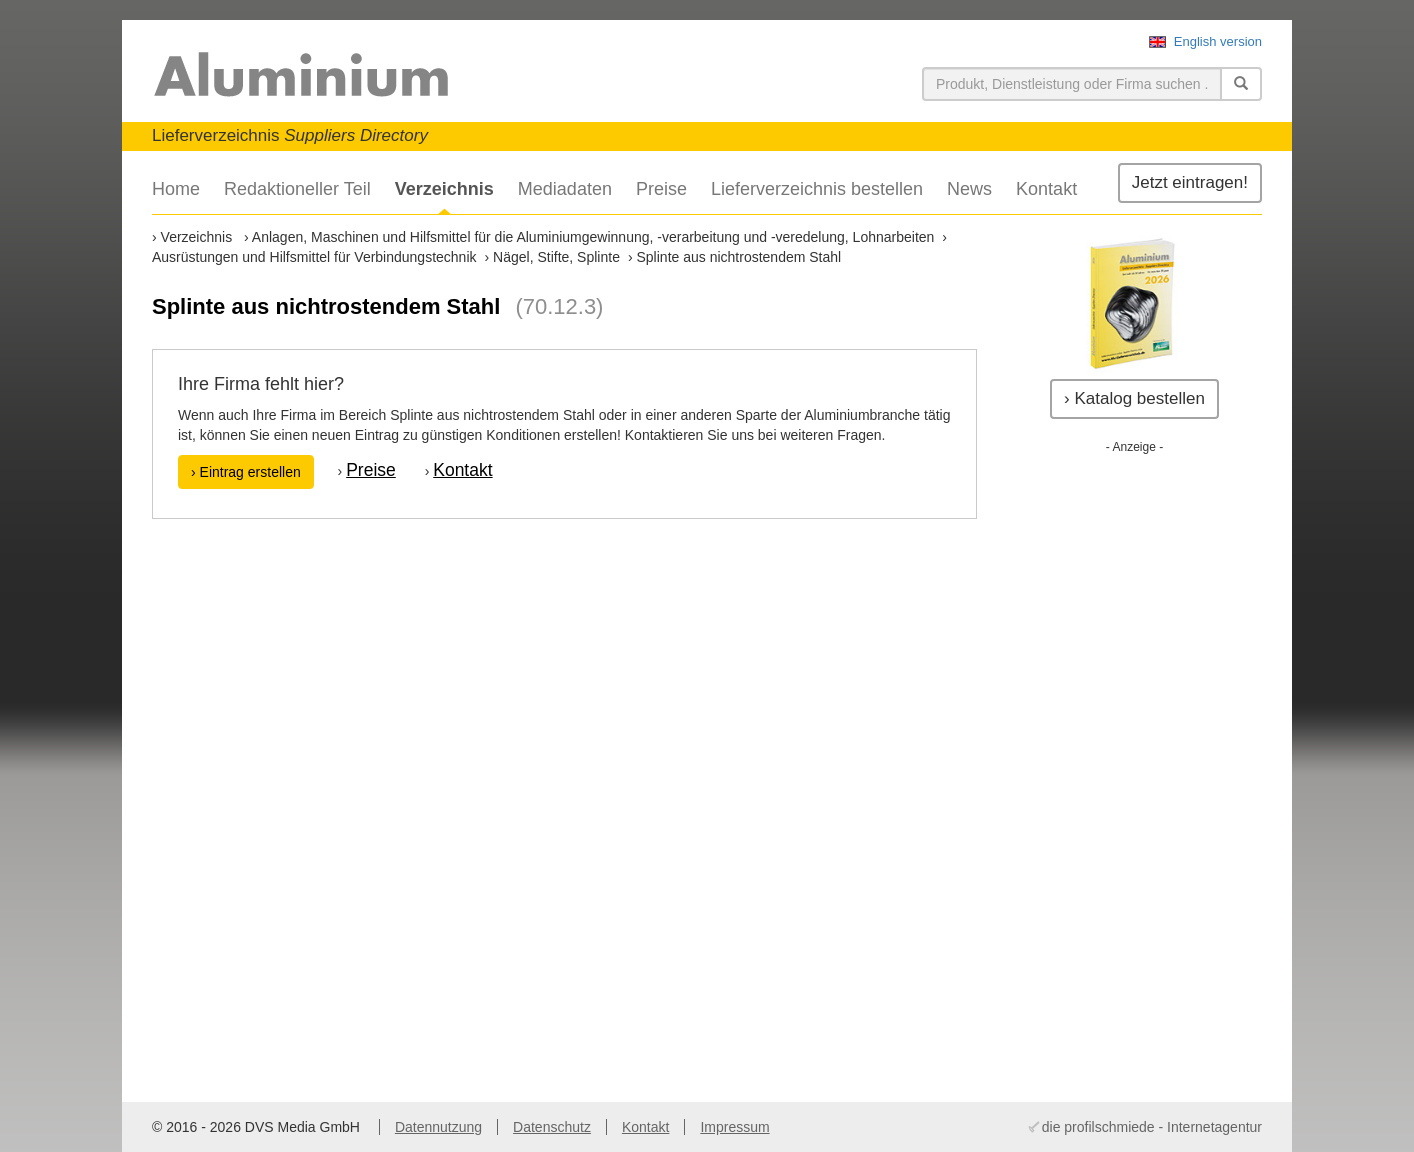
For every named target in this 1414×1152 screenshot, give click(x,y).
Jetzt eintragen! (1190, 182)
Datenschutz (552, 1127)
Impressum (734, 1127)
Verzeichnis (444, 189)
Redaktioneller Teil (297, 189)
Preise (661, 189)
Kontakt (1046, 189)
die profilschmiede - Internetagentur (1152, 1127)
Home (176, 189)
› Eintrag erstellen (246, 472)
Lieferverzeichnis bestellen (817, 189)
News (969, 189)
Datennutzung (438, 1127)
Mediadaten (565, 189)
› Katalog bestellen (1134, 398)
